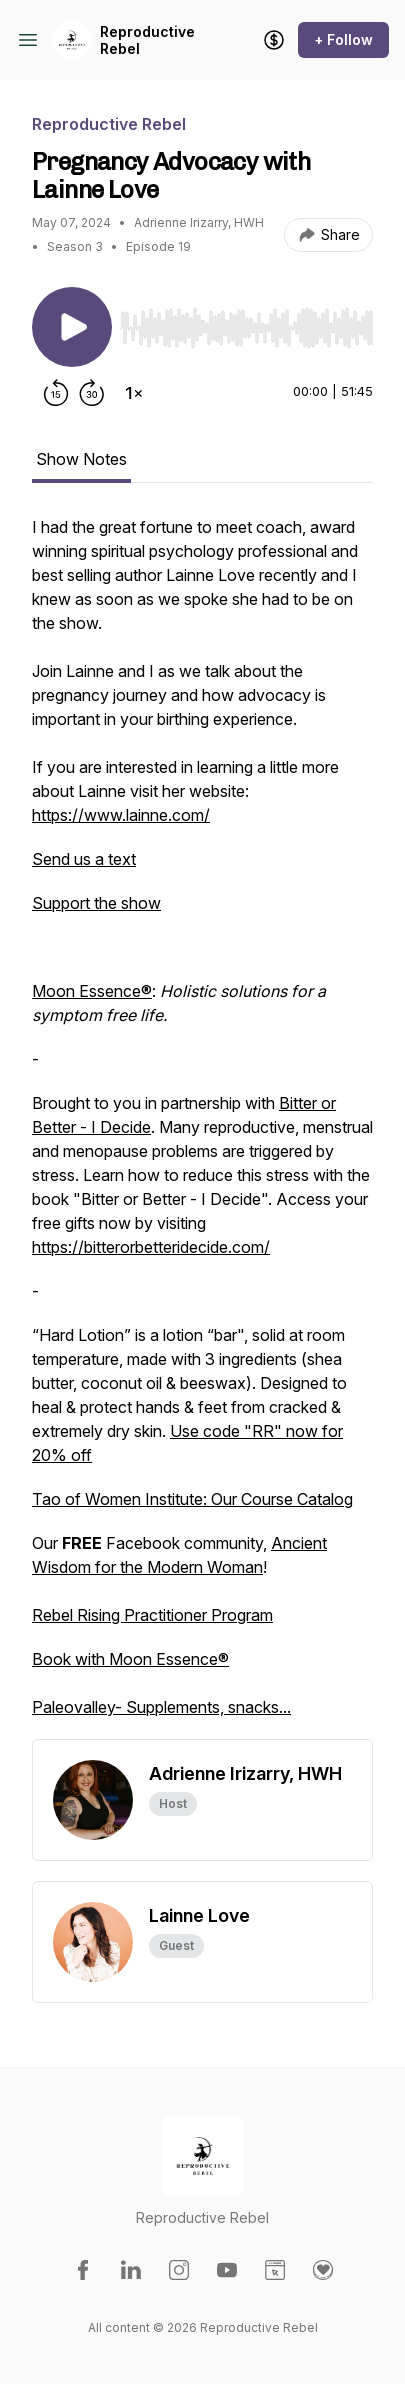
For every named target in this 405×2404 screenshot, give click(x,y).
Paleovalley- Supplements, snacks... (161, 1707)
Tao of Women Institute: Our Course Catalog (192, 1499)
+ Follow (343, 39)
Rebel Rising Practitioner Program (152, 1615)
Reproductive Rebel (147, 40)
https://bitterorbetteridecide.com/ (151, 1247)
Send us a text (84, 859)
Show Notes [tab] (81, 459)
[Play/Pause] (72, 327)
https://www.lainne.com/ (121, 815)
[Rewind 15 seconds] (56, 393)
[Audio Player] (246, 322)
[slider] (246, 328)
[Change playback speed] (134, 393)
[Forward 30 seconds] (92, 393)
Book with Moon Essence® (130, 1659)
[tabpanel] (202, 1127)
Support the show (96, 903)
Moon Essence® (92, 991)
